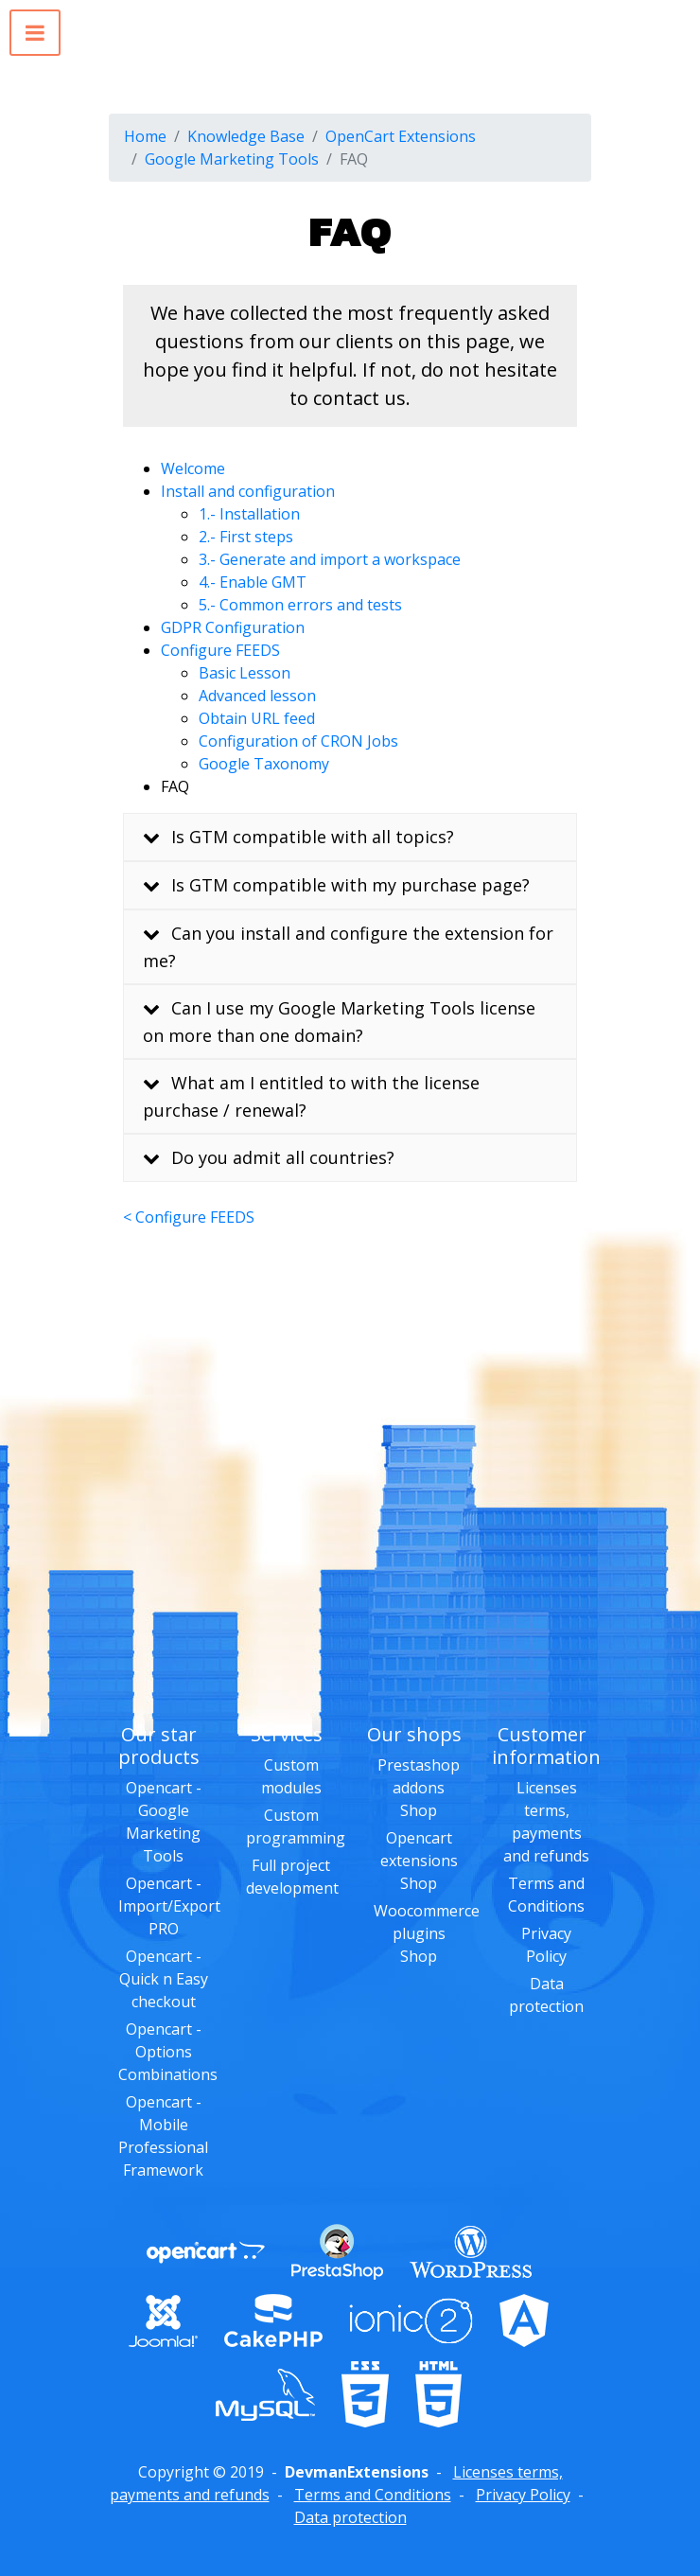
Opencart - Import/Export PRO (169, 1906)
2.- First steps (246, 536)
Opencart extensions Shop (419, 1860)
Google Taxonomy (264, 763)
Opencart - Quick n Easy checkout (163, 1979)
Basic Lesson (244, 672)
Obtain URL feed (257, 718)
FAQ (175, 786)
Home (145, 136)
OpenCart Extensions (400, 136)
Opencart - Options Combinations (168, 2052)
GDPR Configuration (233, 627)
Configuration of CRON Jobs (298, 741)
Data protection (350, 2517)
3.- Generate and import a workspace (330, 559)
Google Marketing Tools (232, 159)
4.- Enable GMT (252, 582)
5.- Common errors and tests (300, 604)
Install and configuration (248, 491)
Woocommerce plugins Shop (427, 1933)
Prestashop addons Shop (418, 1788)
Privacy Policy (523, 2494)
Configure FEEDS (220, 650)
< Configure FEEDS (188, 1217)
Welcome (193, 468)
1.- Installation (249, 513)
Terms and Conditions (372, 2494)
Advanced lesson (257, 695)
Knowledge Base (246, 136)
